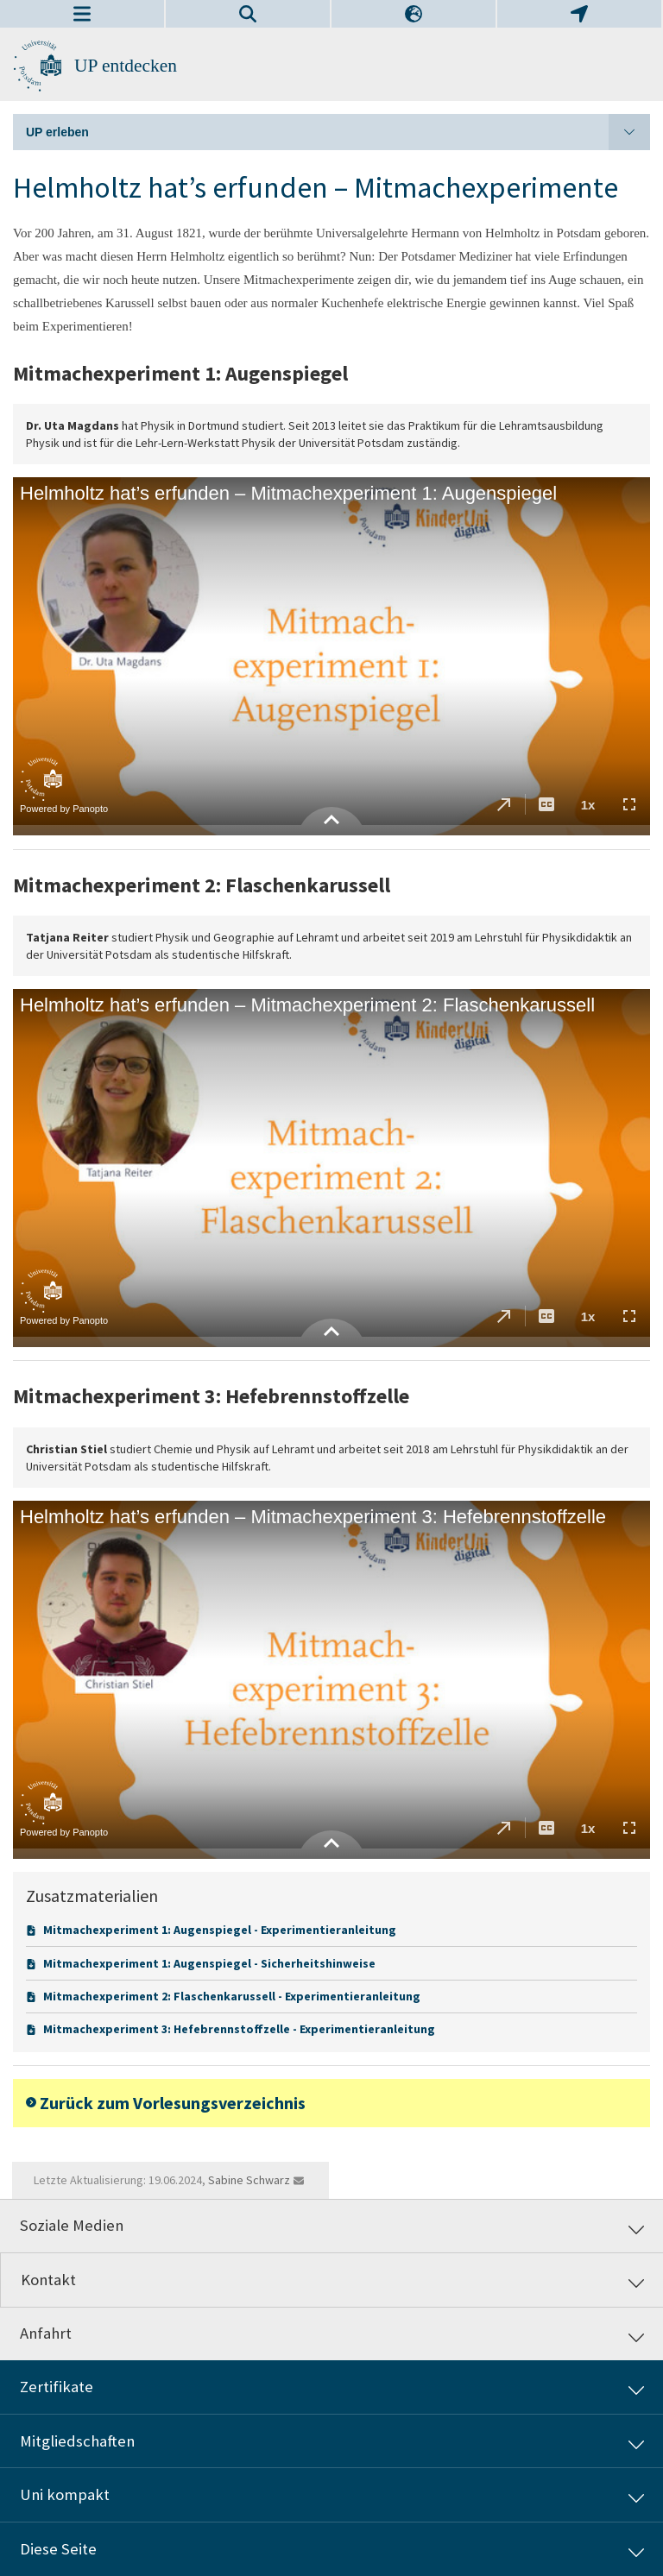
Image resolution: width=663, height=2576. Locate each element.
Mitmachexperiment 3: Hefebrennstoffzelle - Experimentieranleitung (239, 2029)
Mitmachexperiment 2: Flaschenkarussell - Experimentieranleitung (231, 1996)
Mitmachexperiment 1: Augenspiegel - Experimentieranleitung (219, 1929)
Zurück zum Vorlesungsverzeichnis (173, 2102)
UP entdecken (125, 65)
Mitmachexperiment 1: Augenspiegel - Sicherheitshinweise (209, 1963)
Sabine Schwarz (249, 2180)
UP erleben (338, 132)
